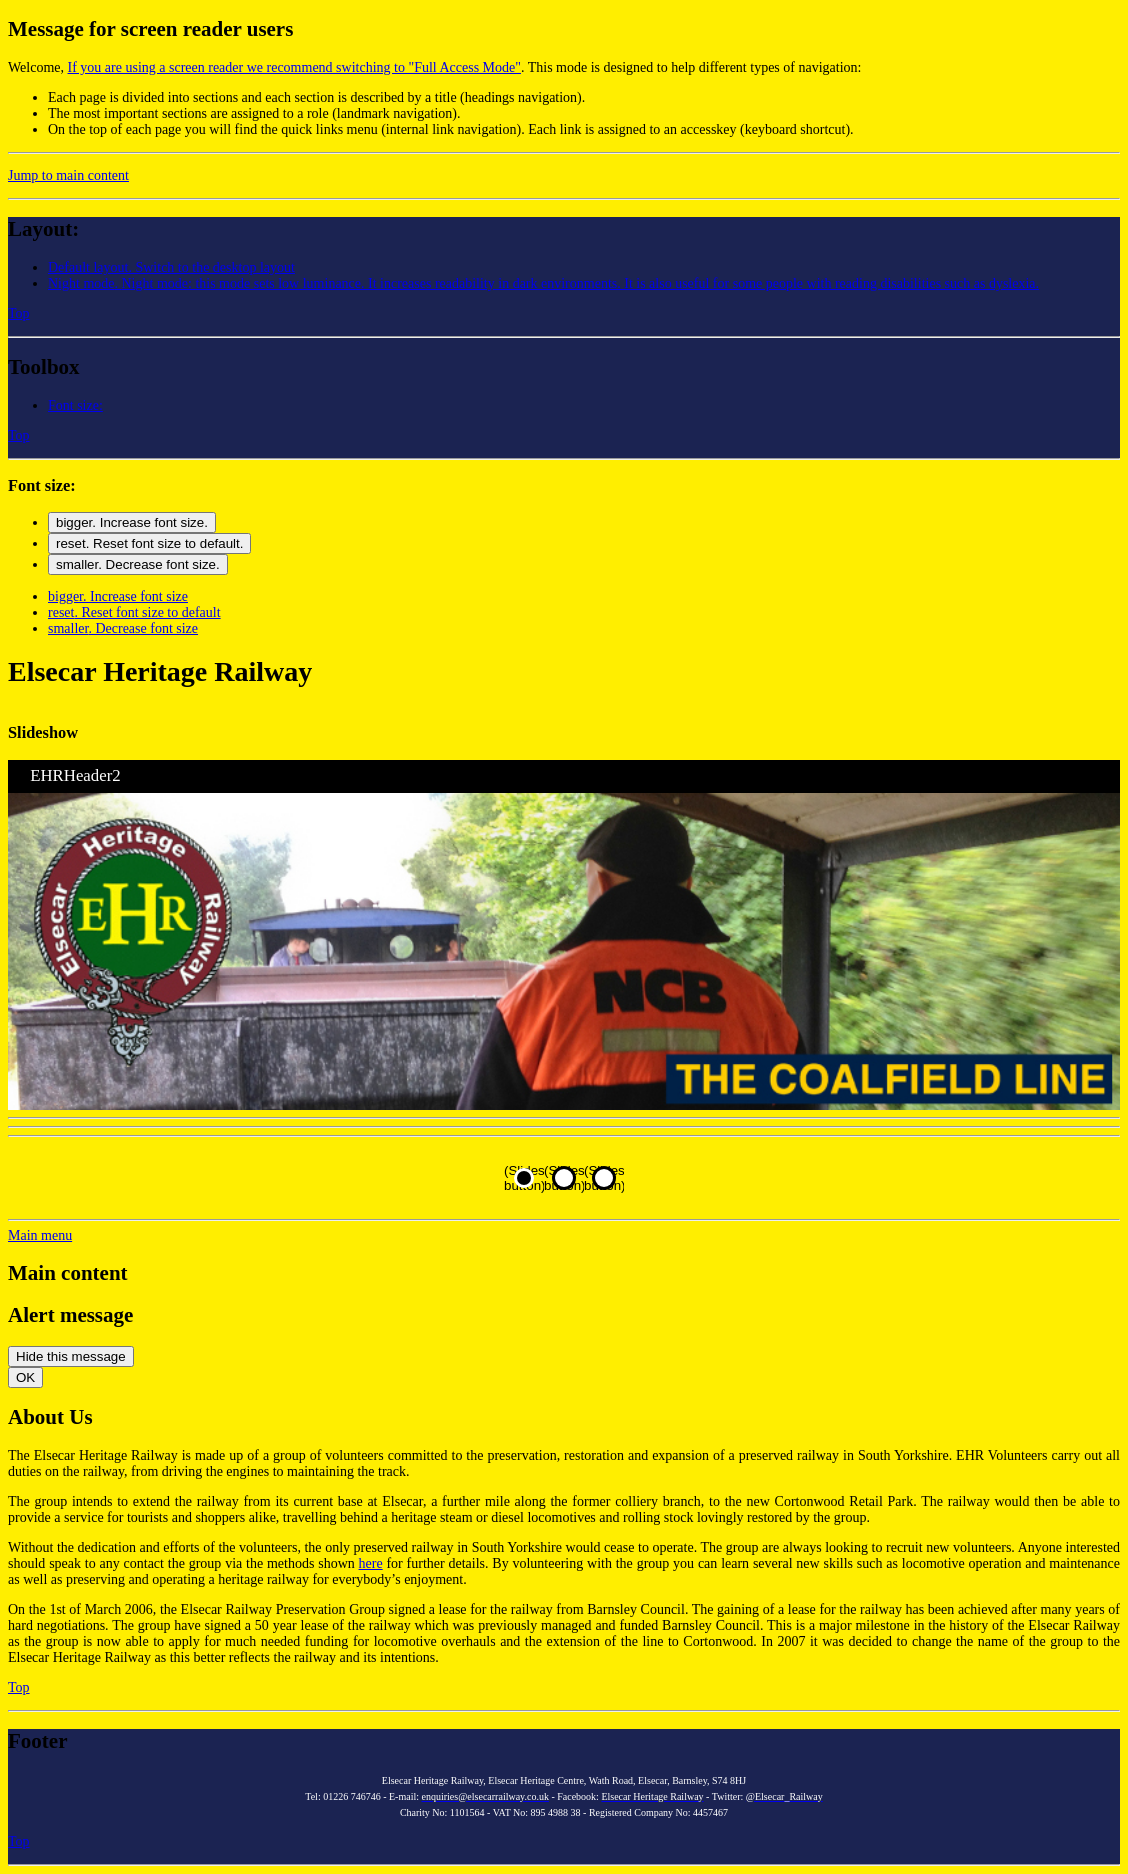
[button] (543, 283)
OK (25, 1377)
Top (19, 313)
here (371, 1563)
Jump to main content (68, 175)
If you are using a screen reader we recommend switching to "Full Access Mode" (294, 67)
